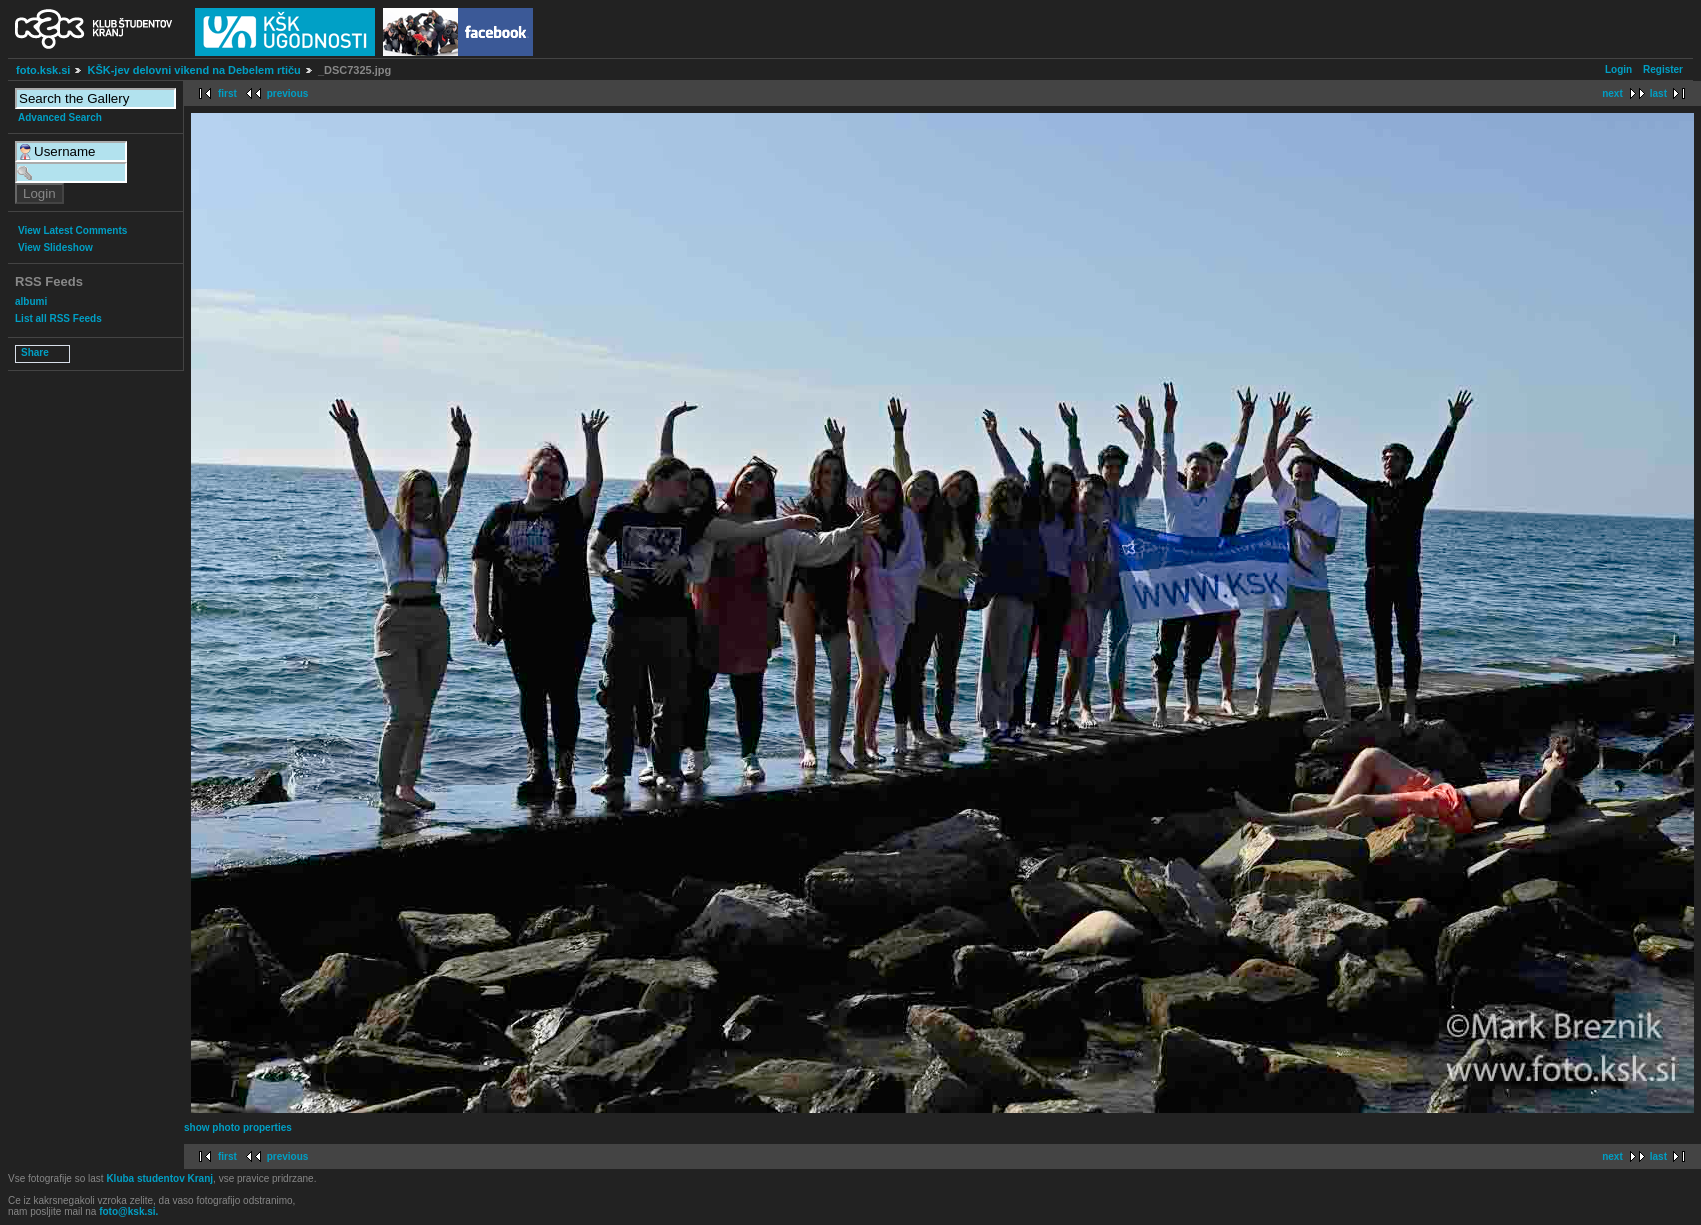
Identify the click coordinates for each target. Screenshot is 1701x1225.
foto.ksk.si (43, 70)
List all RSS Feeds (58, 318)
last (1658, 93)
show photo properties (238, 1127)
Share (35, 352)
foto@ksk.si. (128, 1211)
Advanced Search (60, 117)
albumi (31, 301)
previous (288, 93)
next (1612, 93)
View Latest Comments (72, 230)
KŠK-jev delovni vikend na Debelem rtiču (193, 70)
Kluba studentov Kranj (159, 1178)
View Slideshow (55, 247)
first (227, 93)
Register (1663, 69)
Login (1618, 69)
